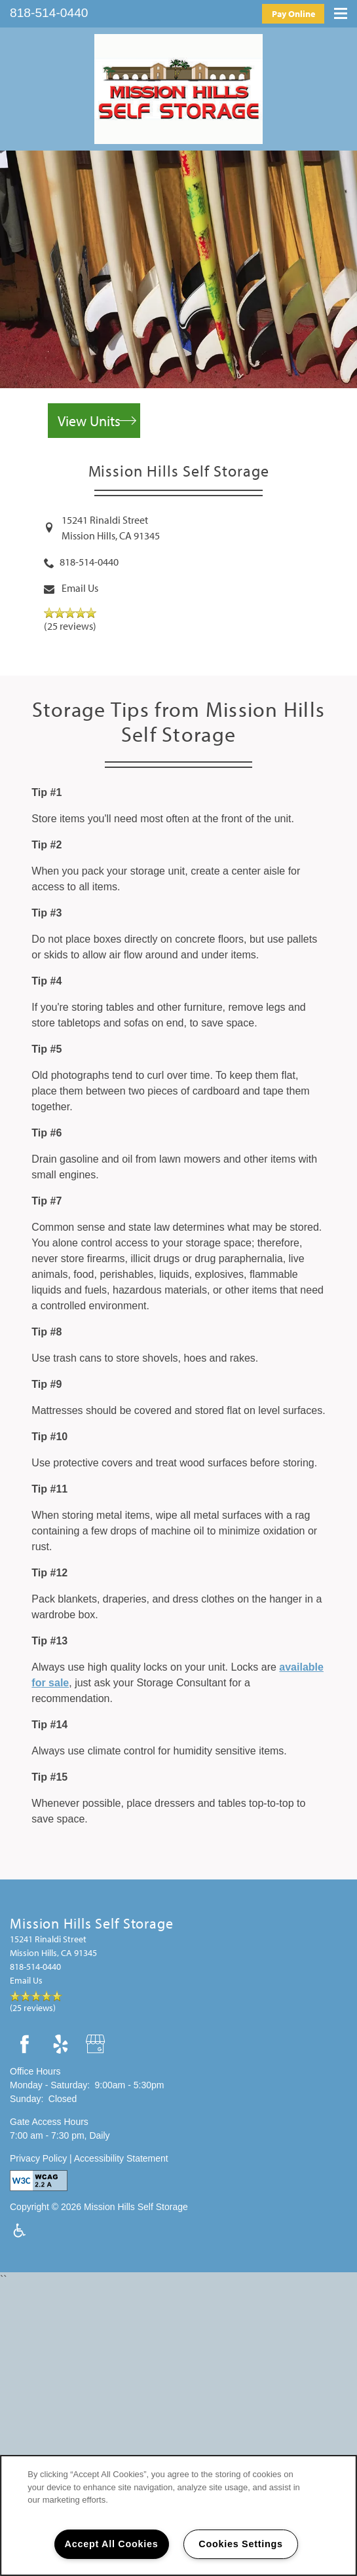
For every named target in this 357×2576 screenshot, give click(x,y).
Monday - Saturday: (50, 2085)
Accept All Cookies (112, 2544)
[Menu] (340, 11)
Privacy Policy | (42, 2158)
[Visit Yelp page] (60, 2044)
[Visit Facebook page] (24, 2044)
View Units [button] (89, 421)
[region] (178, 2515)
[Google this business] (96, 2044)
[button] (293, 13)
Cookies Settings (240, 2544)
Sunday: (26, 2099)
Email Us (80, 587)
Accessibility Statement (121, 2158)
